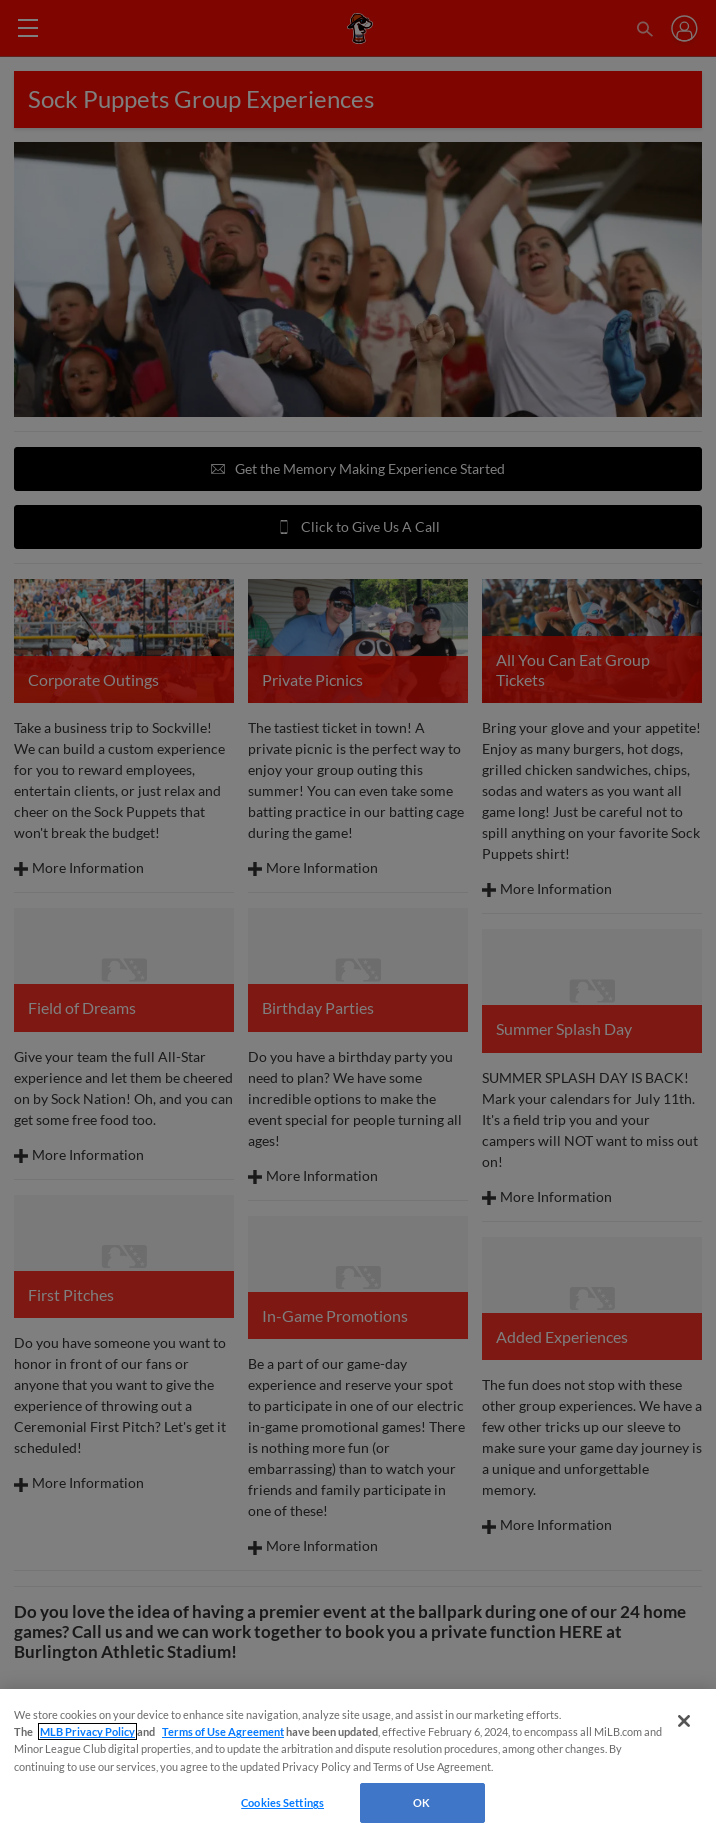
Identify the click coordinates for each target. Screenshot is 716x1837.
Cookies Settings (282, 1802)
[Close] (684, 1721)
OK (421, 1802)
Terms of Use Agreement (223, 1731)
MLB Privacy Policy (87, 1731)
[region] (358, 1763)
